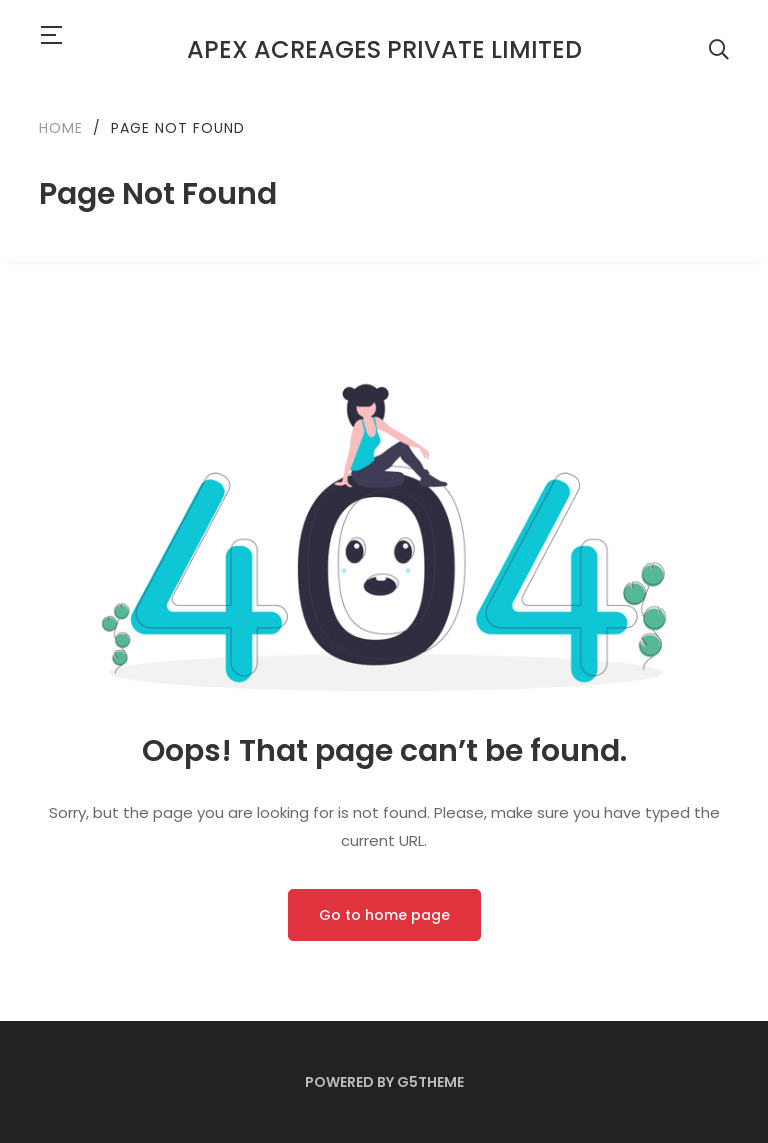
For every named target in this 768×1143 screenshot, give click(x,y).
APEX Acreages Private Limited (384, 49)
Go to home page (384, 915)
